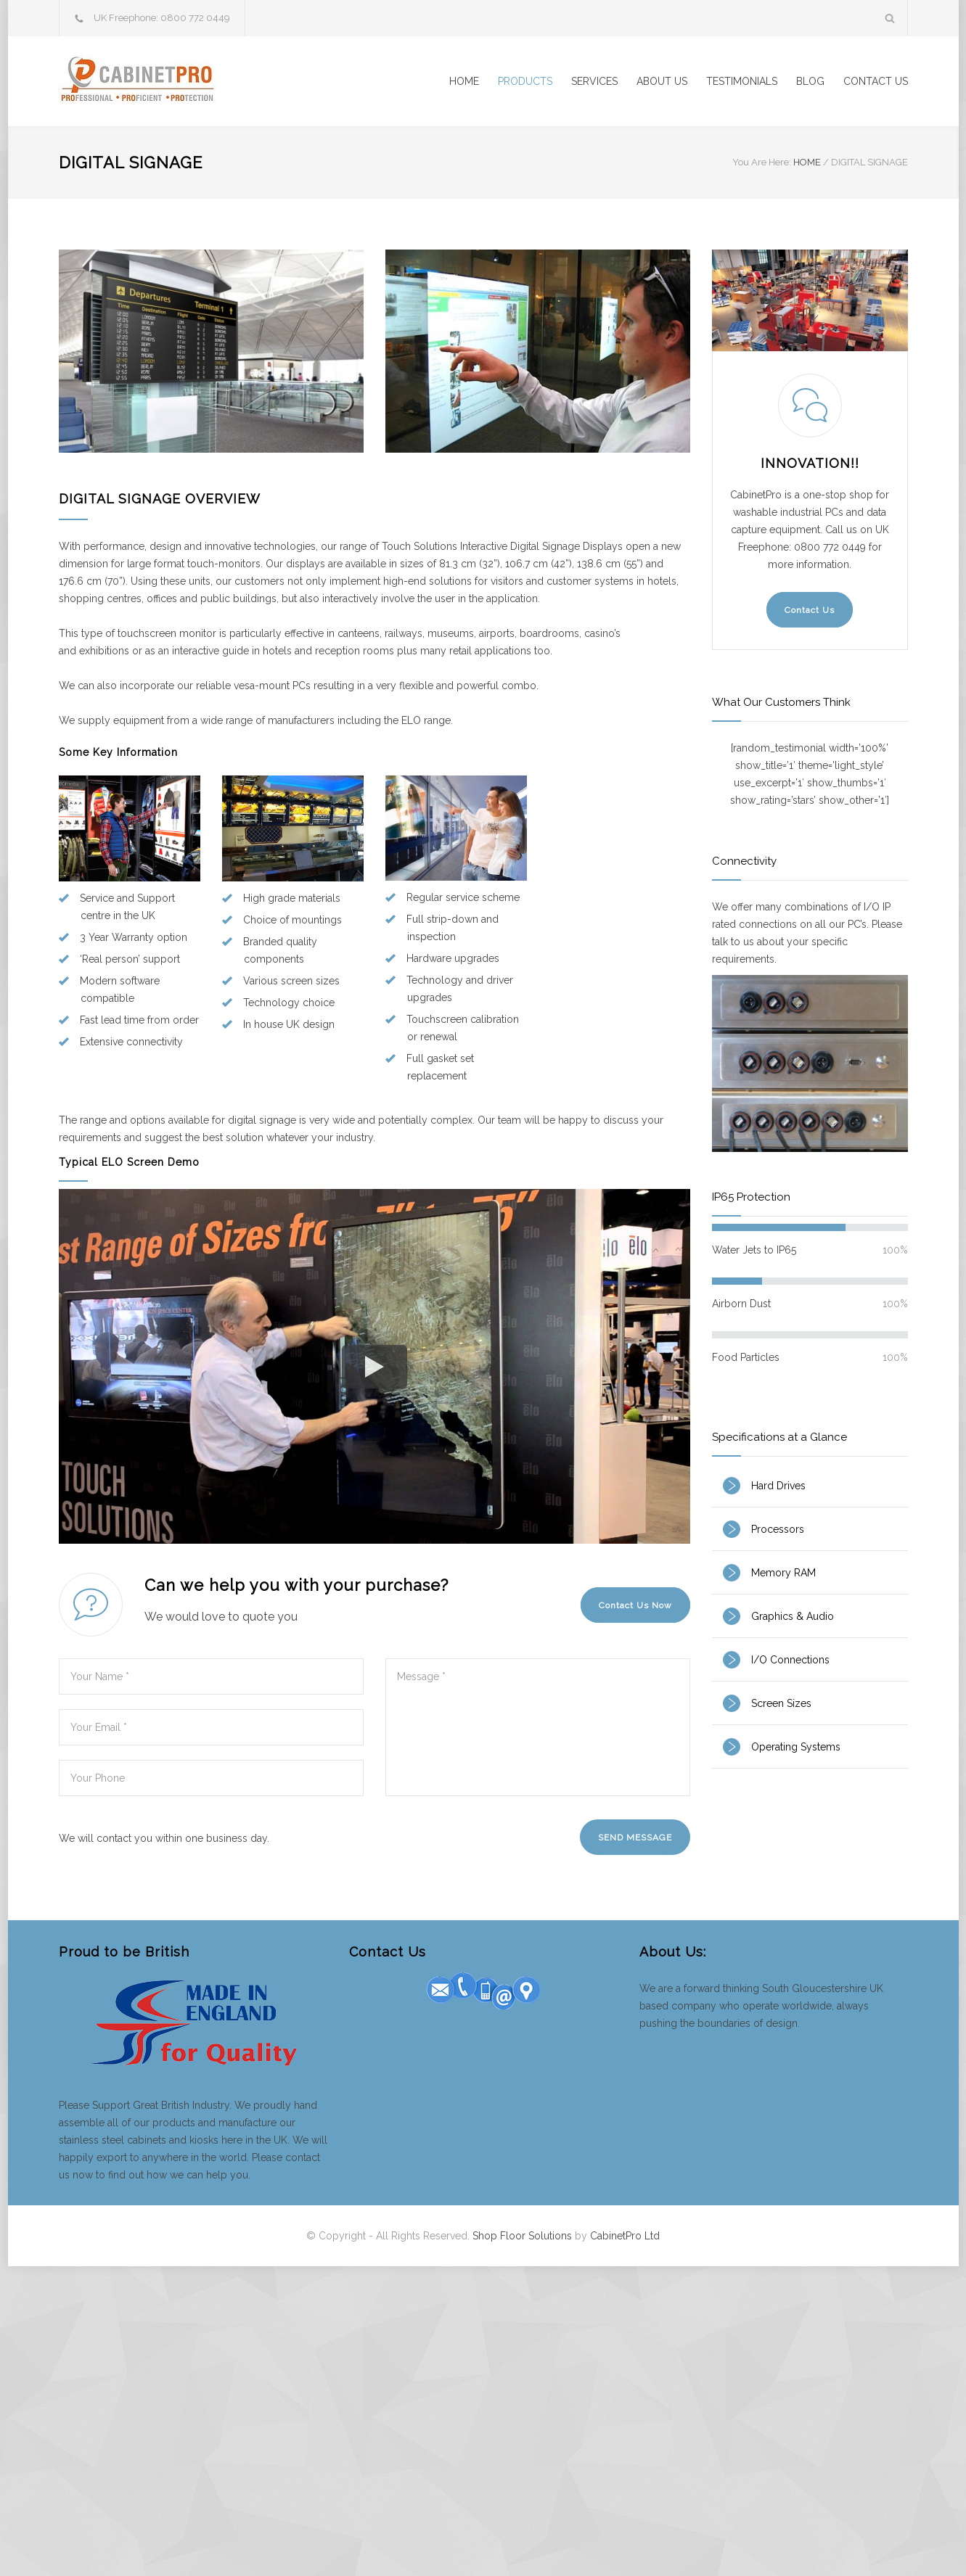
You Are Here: (761, 162)
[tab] (810, 1485)
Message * (537, 1727)
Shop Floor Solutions (522, 2236)
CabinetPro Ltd (625, 2236)
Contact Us (810, 610)
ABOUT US (662, 81)
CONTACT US (875, 81)
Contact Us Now (635, 1605)
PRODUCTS (525, 81)
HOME (464, 81)
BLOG (810, 81)
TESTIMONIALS (741, 81)
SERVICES (594, 81)
